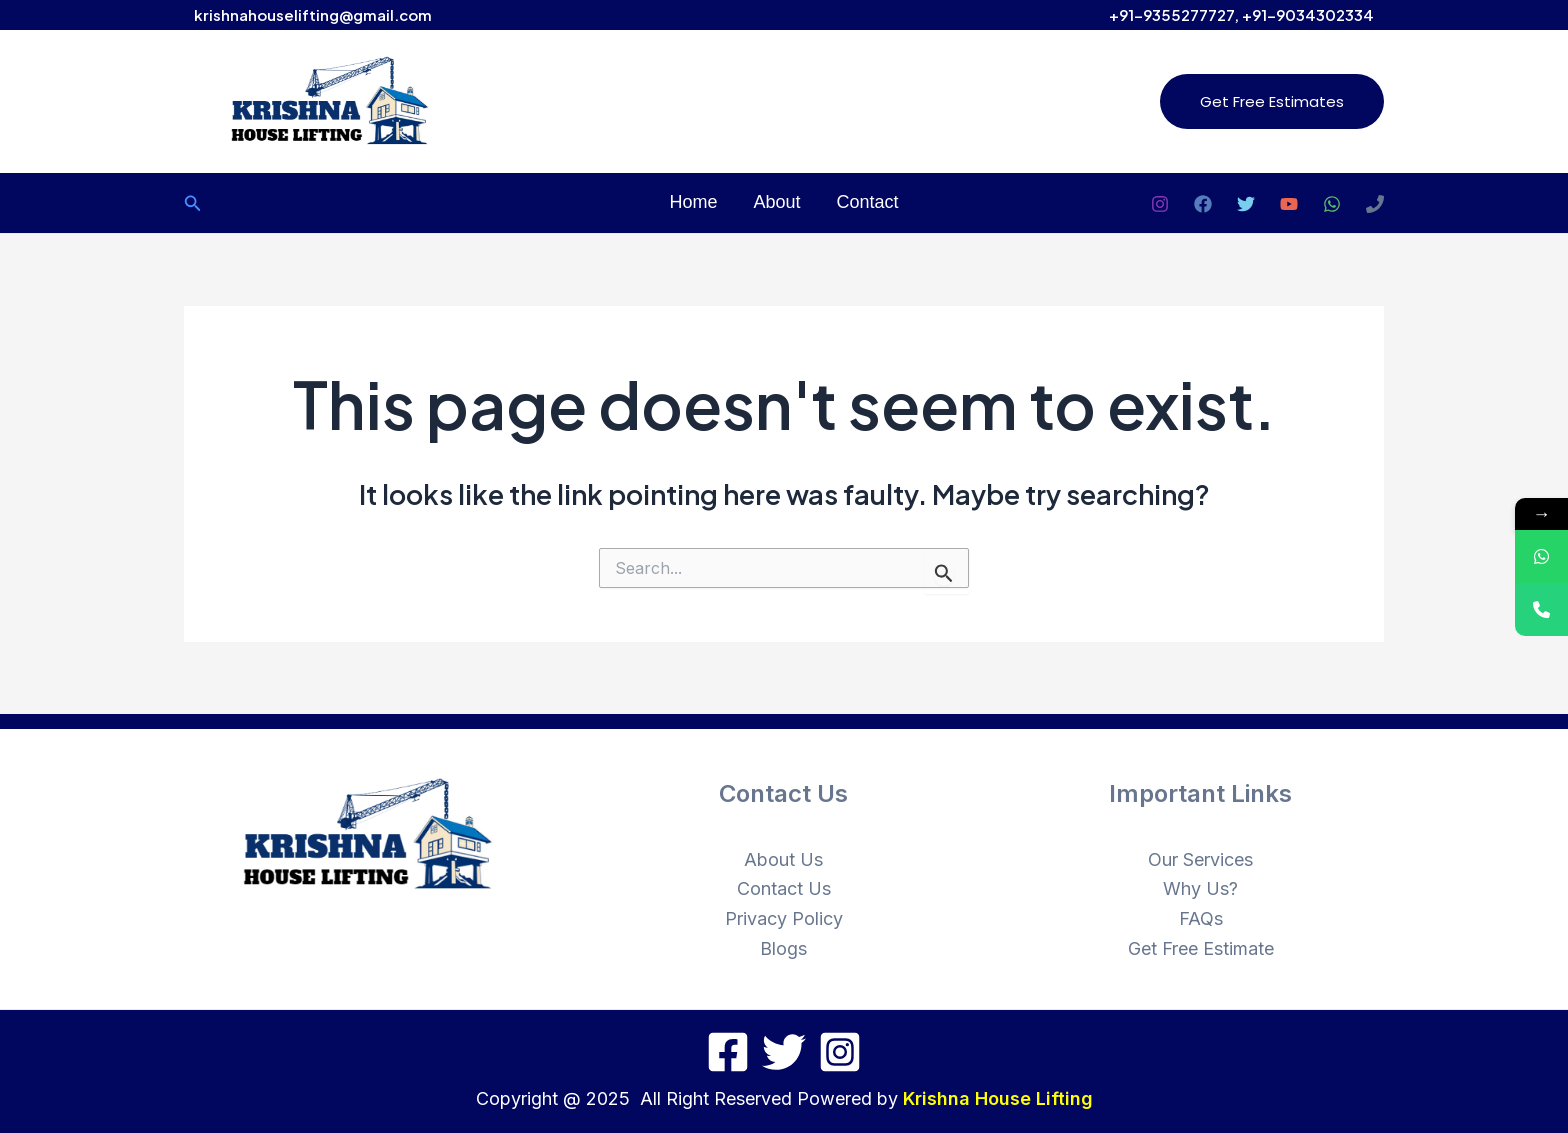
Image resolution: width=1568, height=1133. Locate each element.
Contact (868, 202)
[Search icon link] (193, 203)
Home (693, 202)
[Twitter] (1246, 204)
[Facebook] (1203, 204)
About (776, 202)
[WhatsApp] (1332, 204)
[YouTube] (1289, 204)
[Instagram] (1160, 204)
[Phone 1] (1375, 204)
